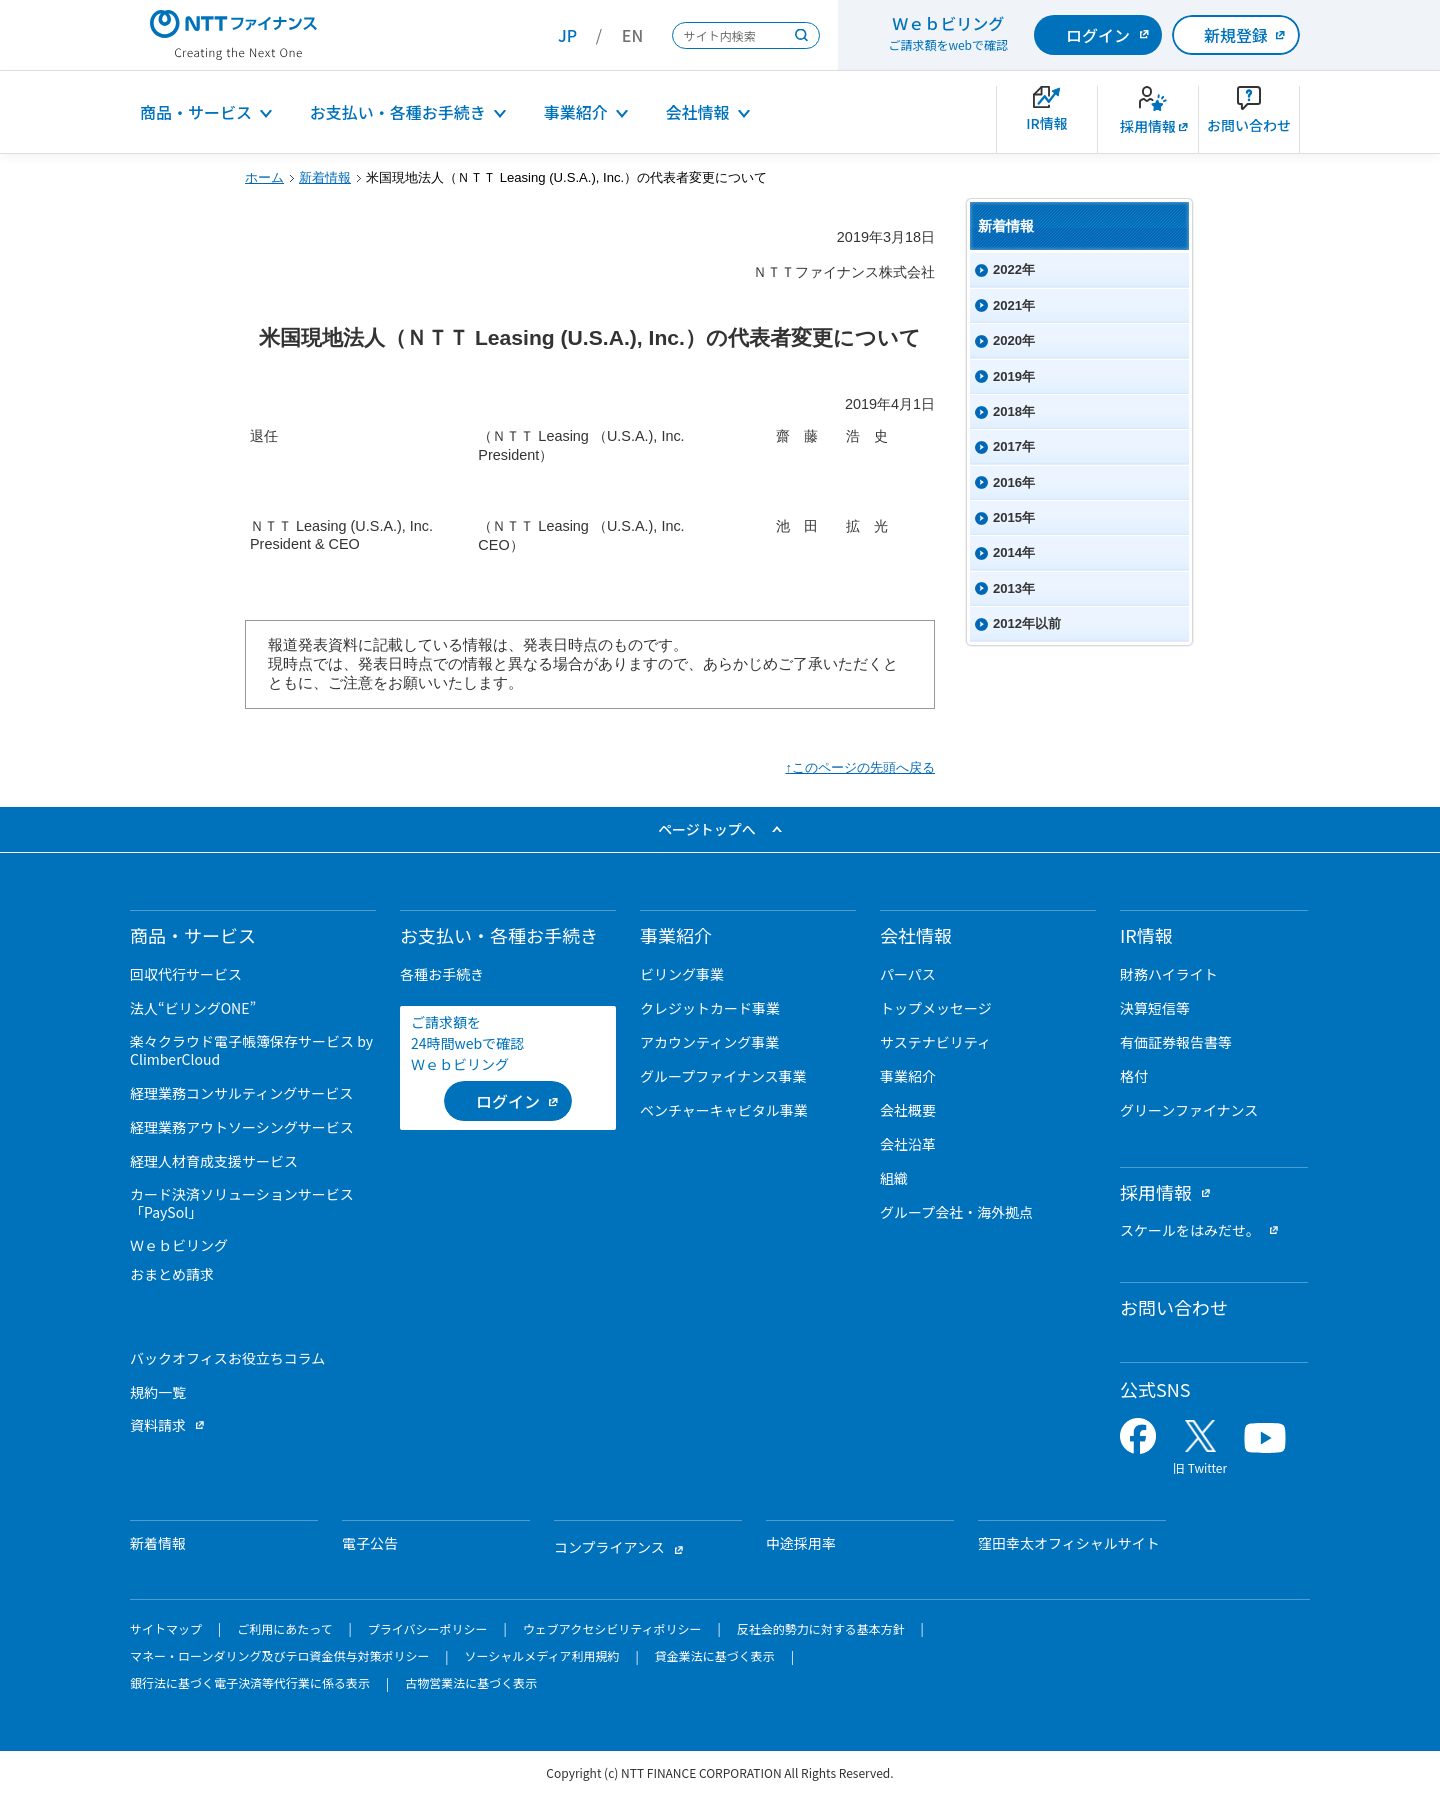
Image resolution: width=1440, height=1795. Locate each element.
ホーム (264, 177)
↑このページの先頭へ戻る (860, 767)
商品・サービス (196, 112)
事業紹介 (576, 112)
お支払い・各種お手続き (398, 112)
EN (632, 35)
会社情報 (698, 112)
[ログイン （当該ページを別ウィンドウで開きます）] (508, 1101)
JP (567, 35)
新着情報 (325, 177)
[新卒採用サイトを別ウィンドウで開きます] (1148, 119)
